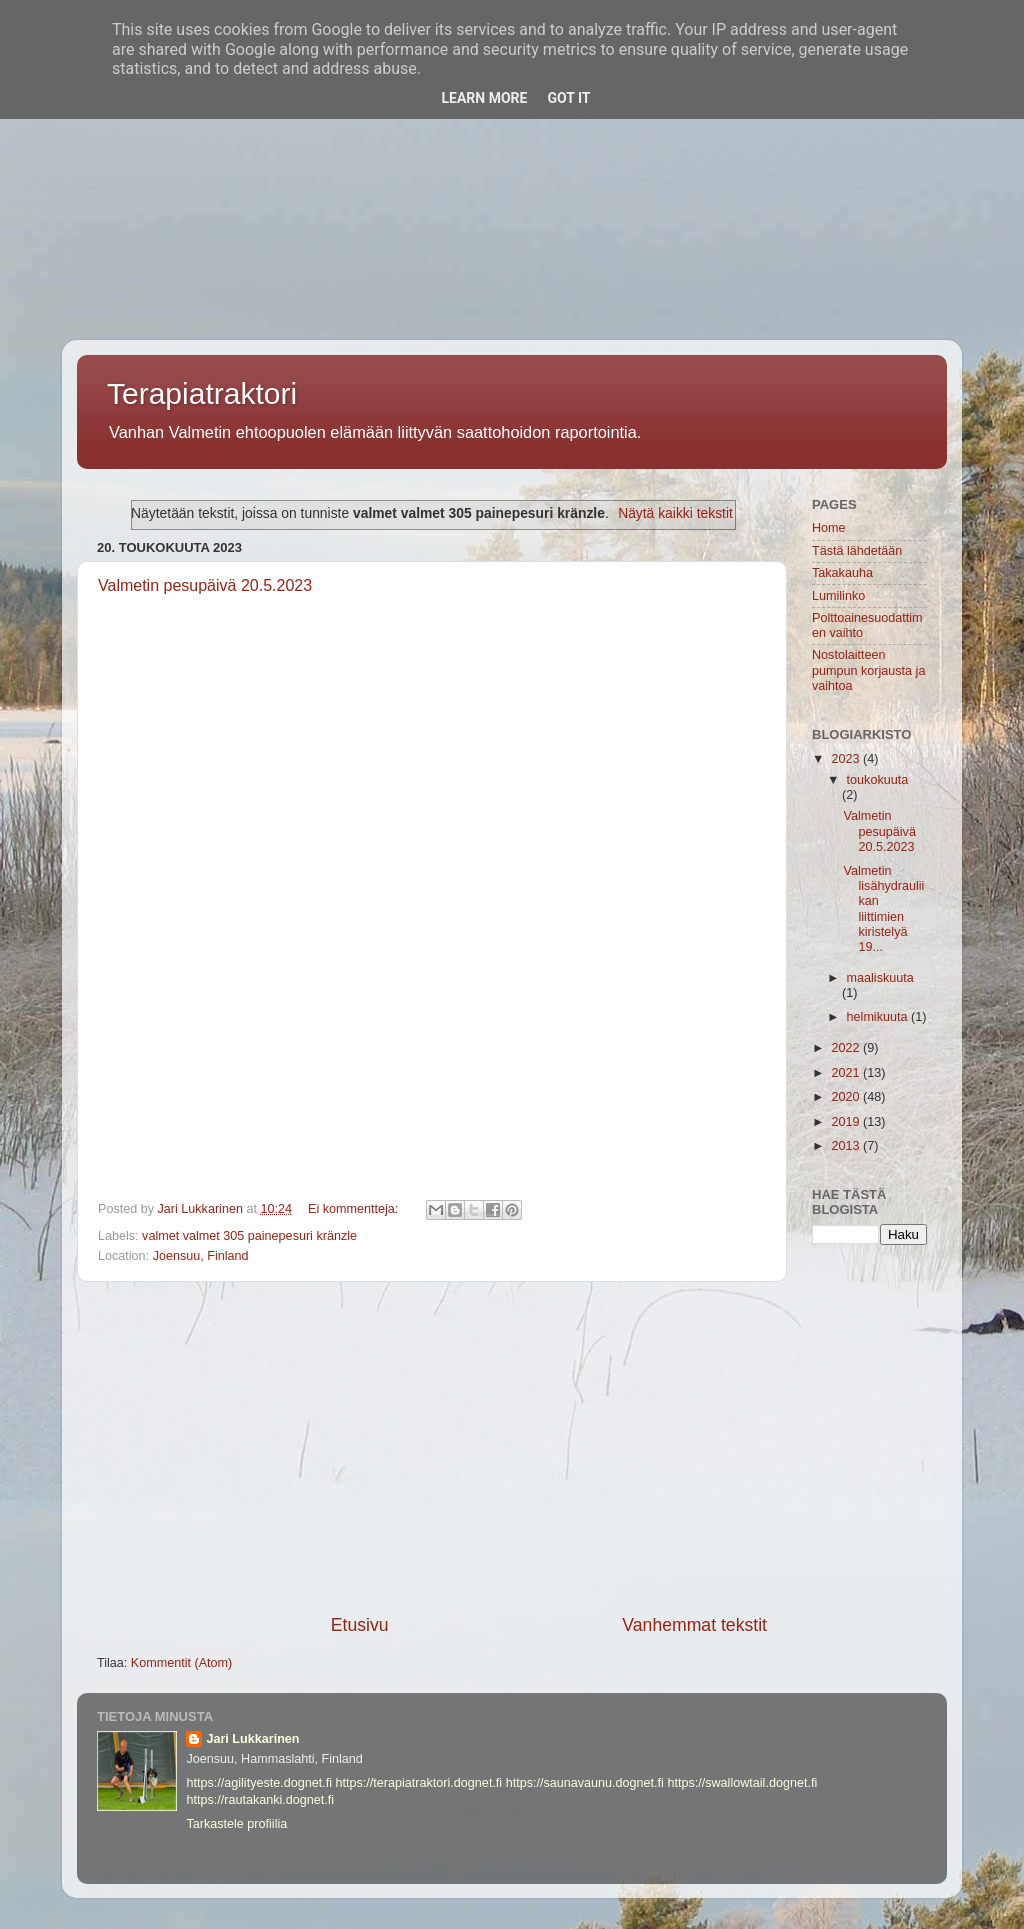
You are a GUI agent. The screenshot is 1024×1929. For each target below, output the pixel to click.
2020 (847, 1097)
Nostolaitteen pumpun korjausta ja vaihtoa (868, 670)
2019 (847, 1122)
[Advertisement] (512, 140)
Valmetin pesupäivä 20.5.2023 (205, 585)
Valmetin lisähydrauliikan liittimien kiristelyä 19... (883, 909)
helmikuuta (879, 1017)
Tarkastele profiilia (236, 1824)
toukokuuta (878, 780)
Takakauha (842, 573)
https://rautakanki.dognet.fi (260, 1800)
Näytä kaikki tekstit (675, 513)
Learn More (484, 98)
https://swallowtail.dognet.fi (742, 1783)
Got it (568, 98)
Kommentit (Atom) (181, 1663)
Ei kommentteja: (355, 1209)
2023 (847, 759)
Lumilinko (838, 596)
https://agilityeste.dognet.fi (259, 1783)
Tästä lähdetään (857, 551)
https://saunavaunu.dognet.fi (585, 1783)
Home (829, 528)
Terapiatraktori (202, 393)
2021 (847, 1073)
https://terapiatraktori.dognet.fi (419, 1783)
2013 (847, 1146)
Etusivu (360, 1625)
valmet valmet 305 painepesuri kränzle (249, 1236)
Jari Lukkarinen (252, 1739)
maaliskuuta (880, 978)
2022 (847, 1048)
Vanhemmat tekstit (694, 1625)
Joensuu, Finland (201, 1256)
